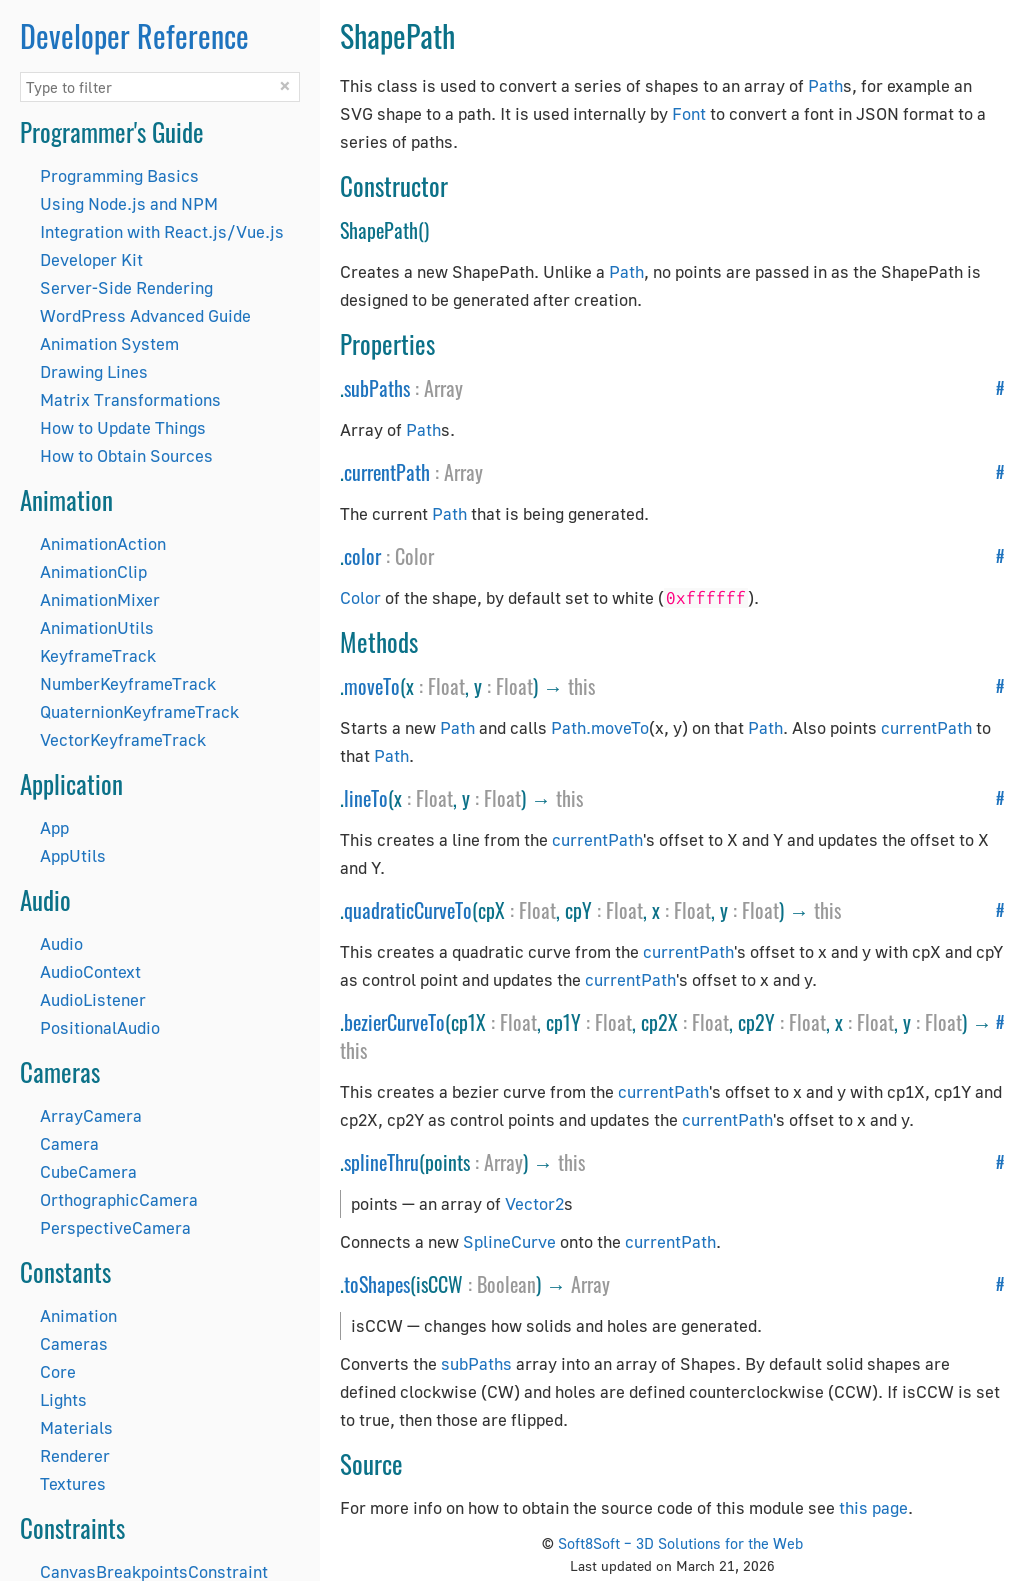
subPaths (377, 388)
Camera (69, 1143)
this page (873, 1507)
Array (443, 388)
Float (446, 686)
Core (58, 1371)
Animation (78, 1315)
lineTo (366, 798)
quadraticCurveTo (408, 910)
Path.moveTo (600, 727)
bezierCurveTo (394, 1022)
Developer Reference (134, 35)
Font (689, 113)
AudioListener (93, 999)
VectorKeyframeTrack (123, 739)
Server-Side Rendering (126, 287)
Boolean (506, 1284)
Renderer (75, 1455)
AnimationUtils (97, 627)
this (581, 686)
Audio (61, 943)
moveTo (372, 686)
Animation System (109, 343)
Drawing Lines (94, 371)
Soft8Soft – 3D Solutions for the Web (680, 1543)
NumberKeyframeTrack (128, 683)
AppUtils (73, 855)
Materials (76, 1427)
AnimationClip (93, 571)
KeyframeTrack (98, 655)
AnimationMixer (100, 599)
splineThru (381, 1162)
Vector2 (534, 1203)
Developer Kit (91, 259)
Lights (63, 1399)
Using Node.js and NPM (129, 203)
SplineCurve (509, 1241)
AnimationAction (103, 543)
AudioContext (90, 971)
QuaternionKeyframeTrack (139, 711)
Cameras (74, 1343)
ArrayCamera (91, 1115)
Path (825, 85)
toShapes (377, 1284)
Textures (73, 1483)
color (362, 556)
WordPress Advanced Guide (145, 315)
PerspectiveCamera (115, 1227)
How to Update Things (123, 427)
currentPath (387, 472)
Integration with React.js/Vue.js (162, 231)
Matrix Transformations (130, 399)
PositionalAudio (100, 1027)
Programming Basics (119, 175)
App (54, 827)
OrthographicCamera (119, 1199)
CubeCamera (88, 1171)
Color (414, 556)
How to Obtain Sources (126, 455)
